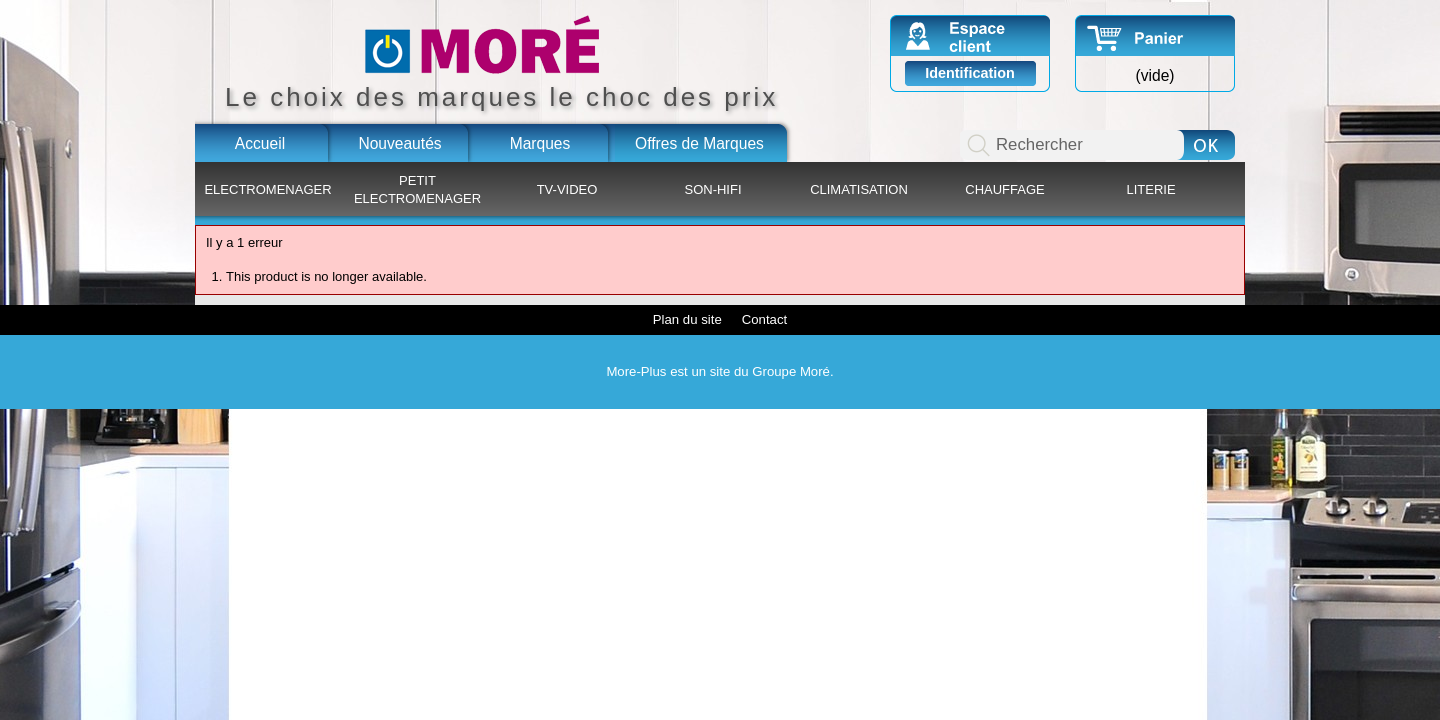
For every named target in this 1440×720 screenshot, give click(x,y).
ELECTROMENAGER (267, 189)
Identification (970, 73)
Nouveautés (399, 143)
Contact (764, 319)
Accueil (260, 143)
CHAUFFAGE (1004, 189)
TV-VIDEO (567, 189)
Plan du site (687, 319)
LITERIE (1150, 189)
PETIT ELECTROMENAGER (417, 189)
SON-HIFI (712, 189)
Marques (540, 143)
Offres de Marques (699, 143)
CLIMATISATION (859, 189)
